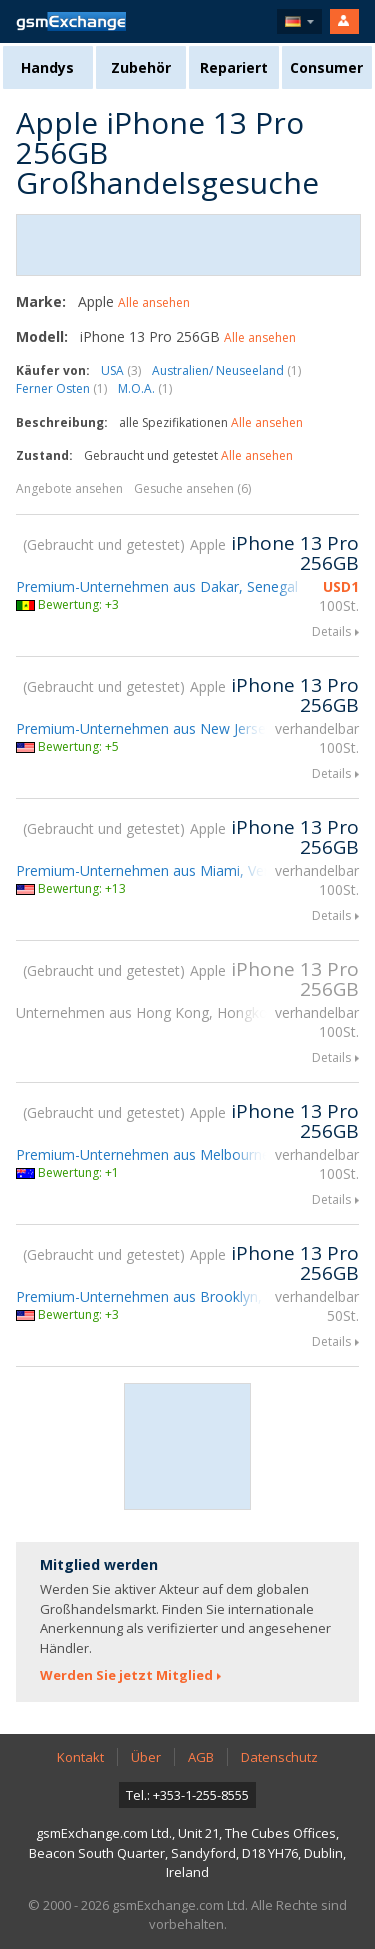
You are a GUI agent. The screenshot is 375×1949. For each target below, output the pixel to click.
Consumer (326, 67)
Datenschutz (279, 1757)
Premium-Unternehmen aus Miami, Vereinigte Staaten (191, 870)
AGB (201, 1757)
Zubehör (141, 67)
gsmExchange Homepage (71, 21)
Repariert (234, 67)
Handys (47, 67)
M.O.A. (145, 388)
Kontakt (80, 1757)
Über (146, 1757)
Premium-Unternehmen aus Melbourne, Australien (179, 1154)
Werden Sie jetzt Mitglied (126, 1675)
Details (331, 631)
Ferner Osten (61, 388)
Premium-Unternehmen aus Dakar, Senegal (157, 586)
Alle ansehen (154, 302)
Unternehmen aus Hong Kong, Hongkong (150, 1012)
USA (121, 370)
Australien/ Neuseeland (226, 370)
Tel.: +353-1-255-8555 (187, 1795)
